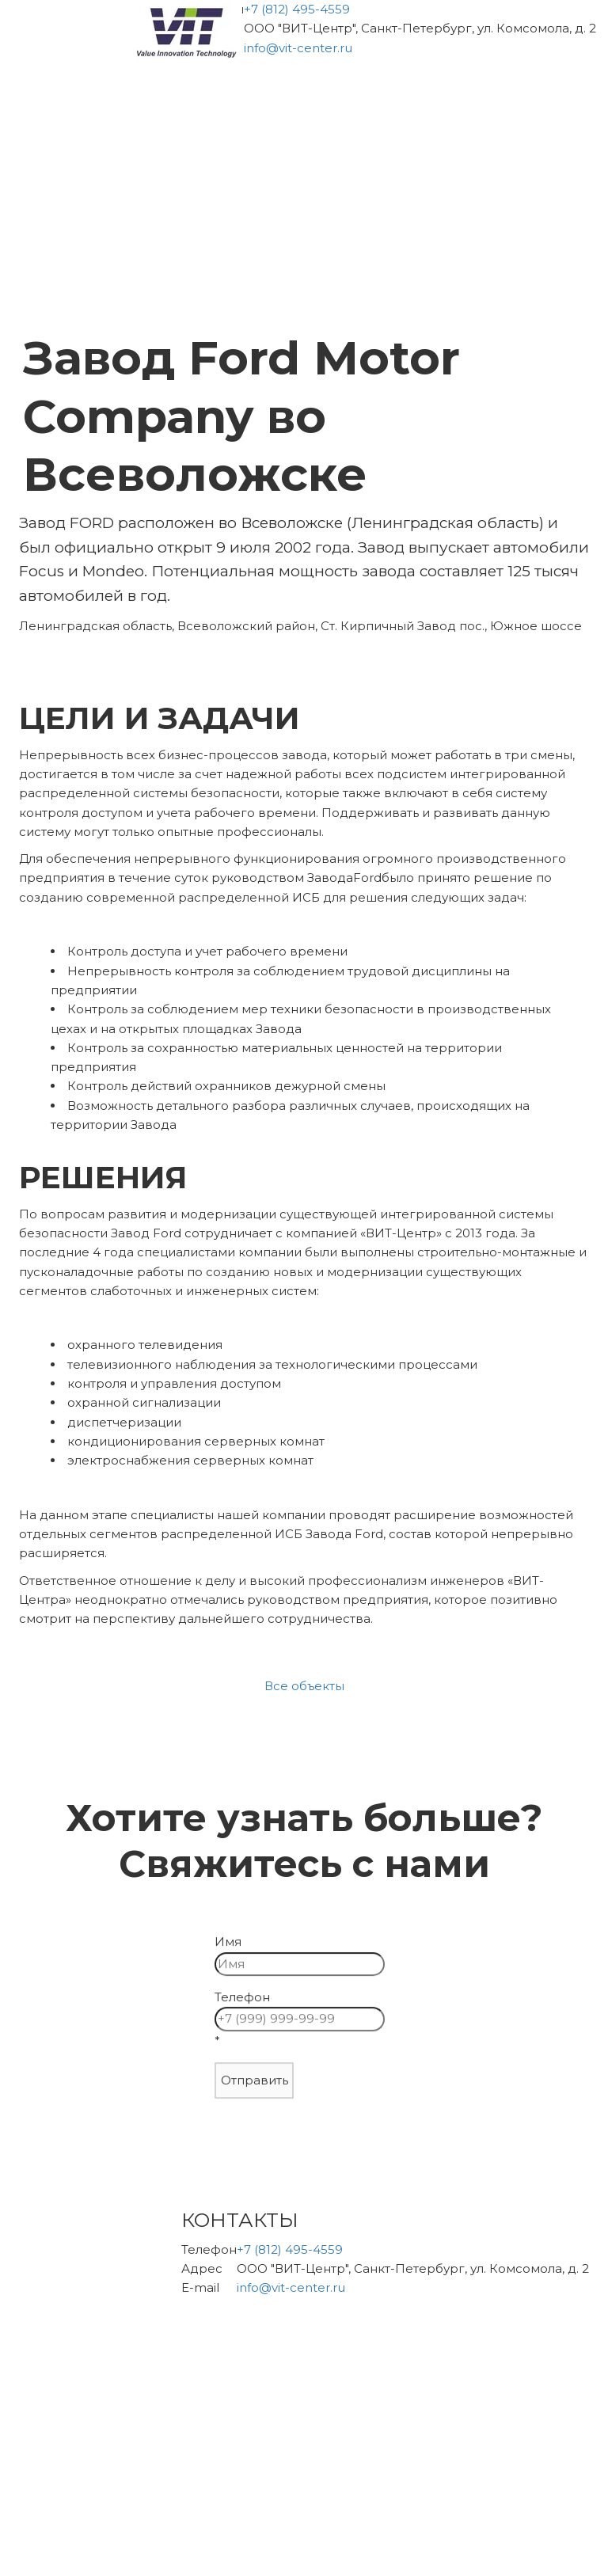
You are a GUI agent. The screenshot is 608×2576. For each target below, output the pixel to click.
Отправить (249, 2082)
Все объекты (304, 1685)
